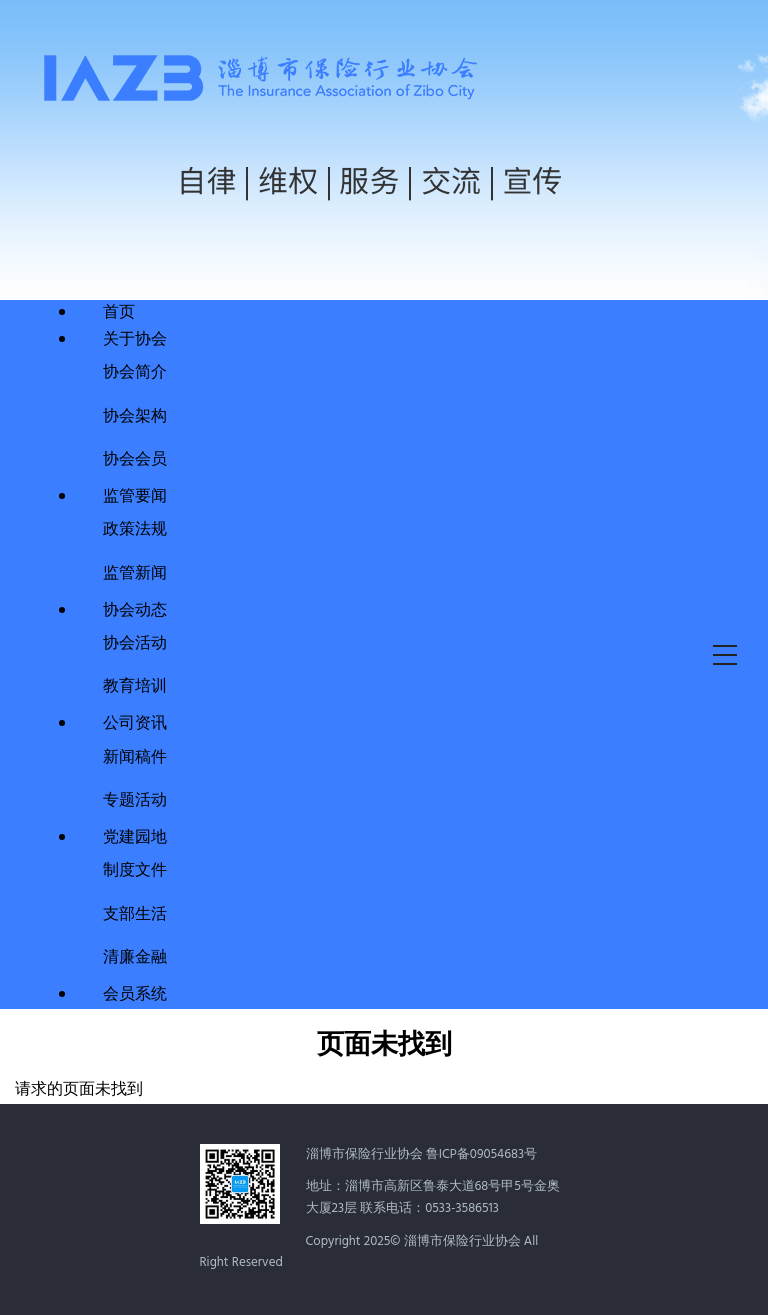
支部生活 (135, 912)
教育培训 (135, 684)
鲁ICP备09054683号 (481, 1154)
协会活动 (135, 641)
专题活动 (135, 798)
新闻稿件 (135, 755)
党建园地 (135, 838)
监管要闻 (135, 497)
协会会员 (135, 457)
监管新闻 (135, 571)
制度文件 (135, 868)
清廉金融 (135, 955)
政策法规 (135, 527)
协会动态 (135, 611)
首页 (119, 313)
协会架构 (135, 414)
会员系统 (135, 995)
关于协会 (135, 340)
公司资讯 (135, 724)
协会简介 (135, 370)
